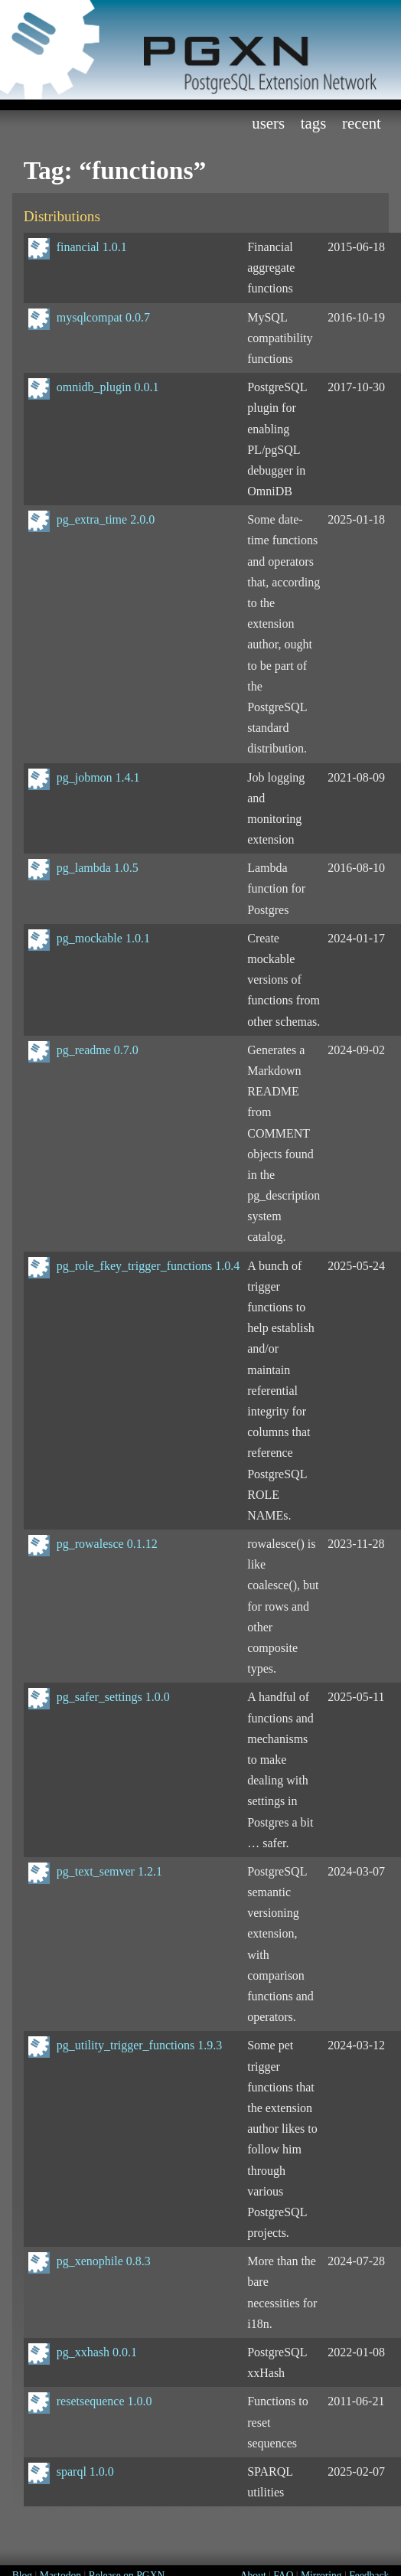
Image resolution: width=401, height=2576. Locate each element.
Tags (314, 123)
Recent (361, 123)
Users (268, 123)
